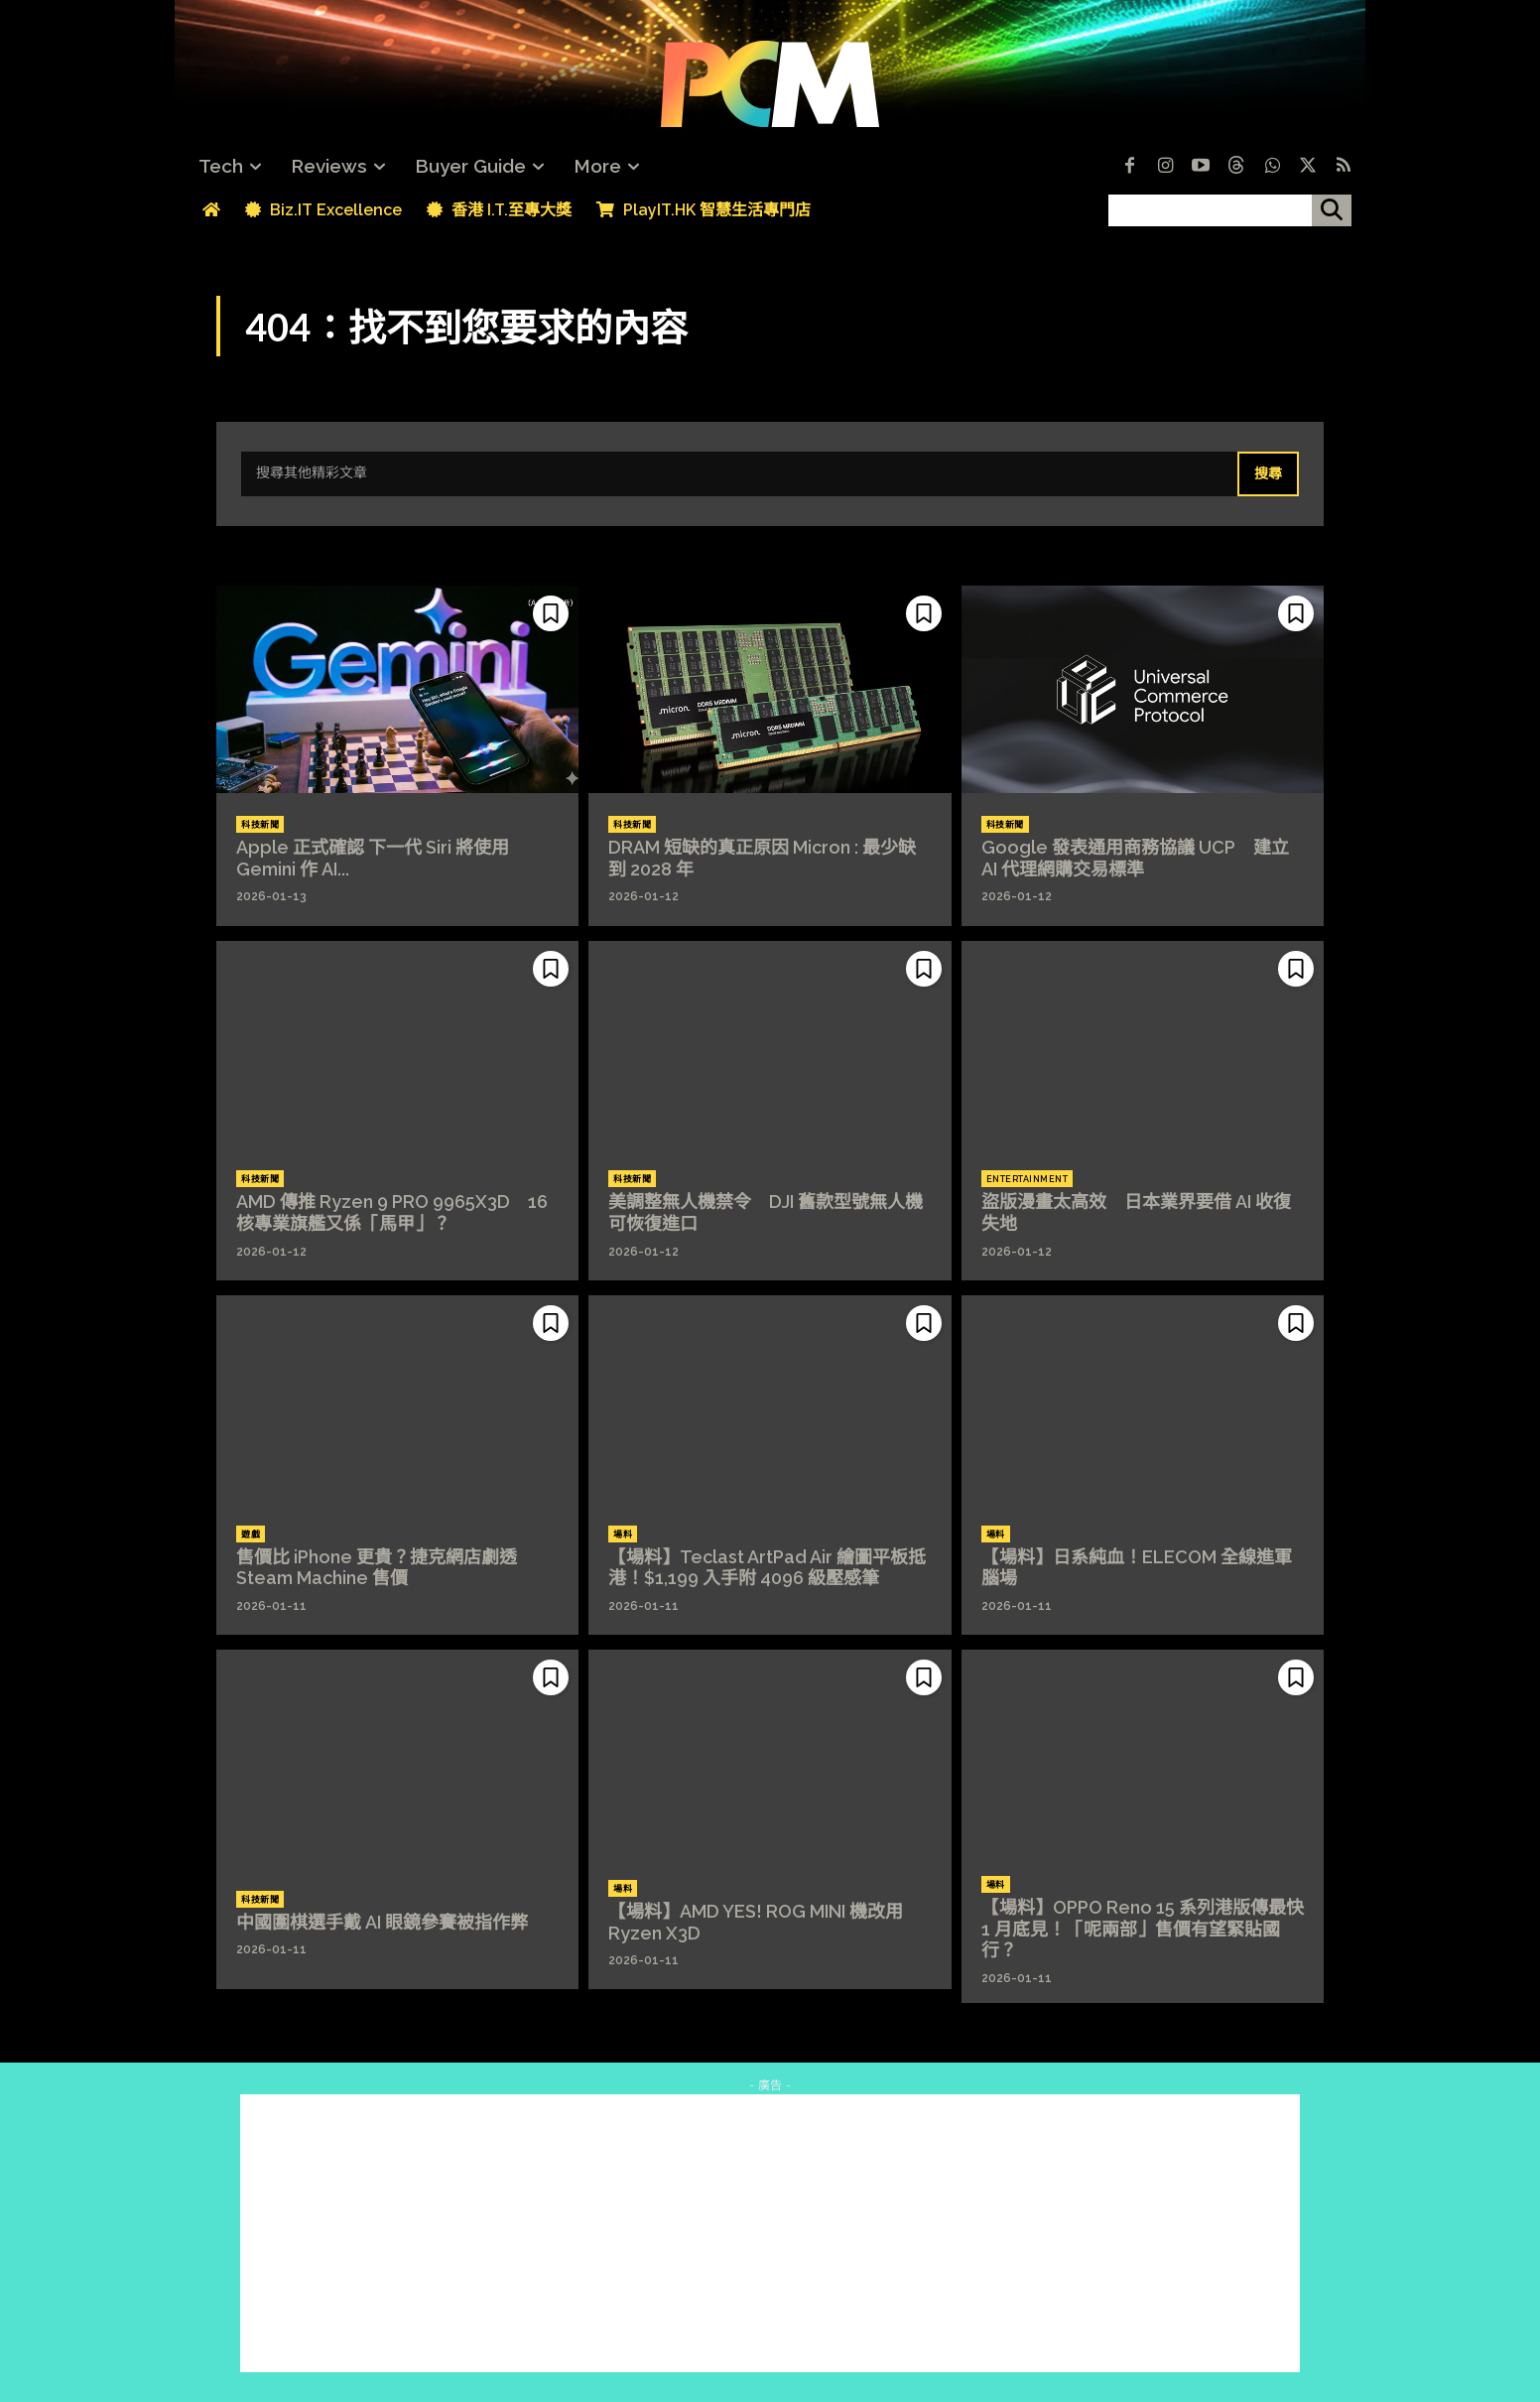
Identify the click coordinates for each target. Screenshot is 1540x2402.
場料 (622, 1534)
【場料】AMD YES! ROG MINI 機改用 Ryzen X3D (755, 1922)
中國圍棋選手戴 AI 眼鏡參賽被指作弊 (382, 1922)
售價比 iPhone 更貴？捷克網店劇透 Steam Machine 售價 (376, 1567)
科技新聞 (260, 825)
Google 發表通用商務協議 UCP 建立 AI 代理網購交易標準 (1135, 858)
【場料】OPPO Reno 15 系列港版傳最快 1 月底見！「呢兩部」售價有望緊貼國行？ (1142, 1928)
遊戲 (250, 1534)
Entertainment (1027, 1179)
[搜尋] (1331, 210)
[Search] (1268, 474)
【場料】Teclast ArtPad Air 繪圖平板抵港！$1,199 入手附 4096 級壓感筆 (767, 1567)
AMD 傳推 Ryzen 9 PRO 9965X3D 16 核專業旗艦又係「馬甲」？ (392, 1212)
